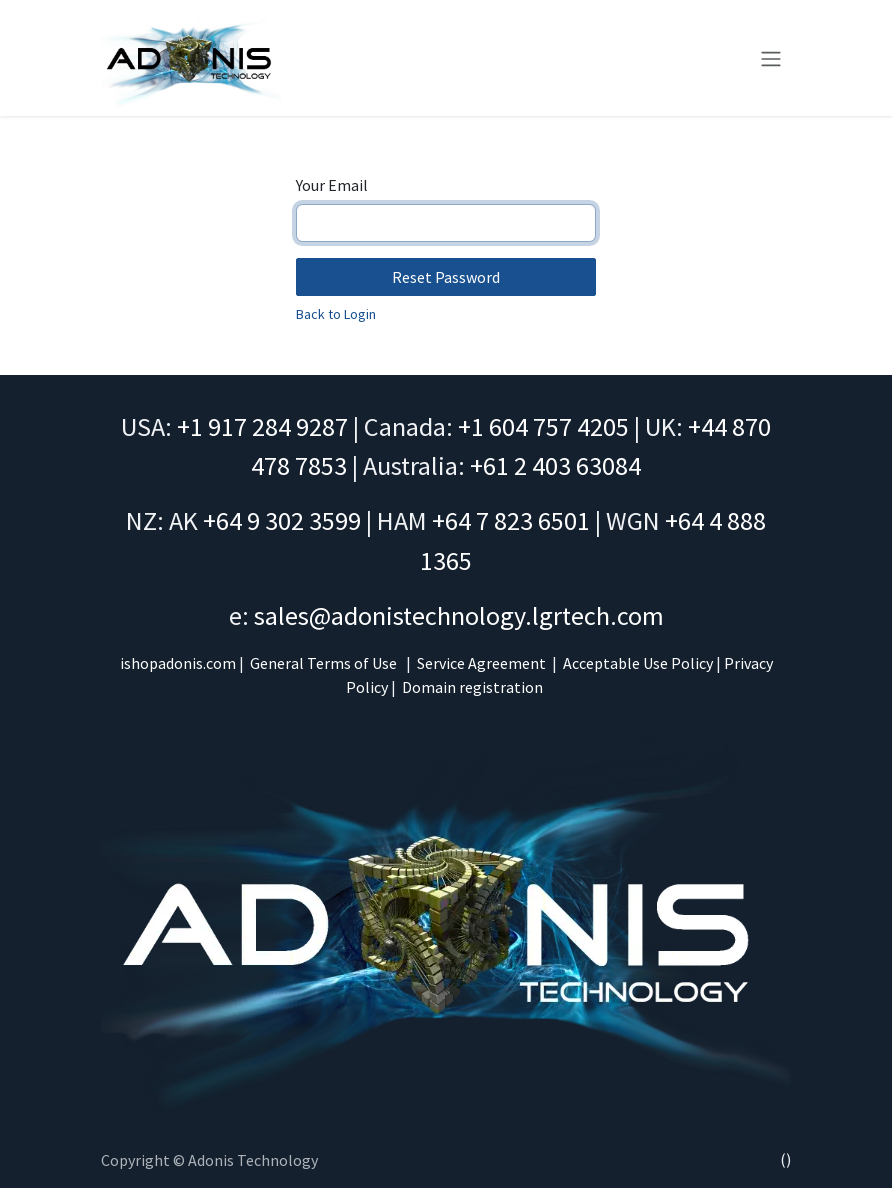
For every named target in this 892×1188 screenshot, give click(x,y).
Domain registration (472, 687)
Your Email (332, 185)
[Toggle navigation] (771, 58)
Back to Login (336, 314)
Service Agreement (481, 663)
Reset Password (446, 277)
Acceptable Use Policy (638, 663)
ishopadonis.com (178, 663)
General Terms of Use (323, 663)
